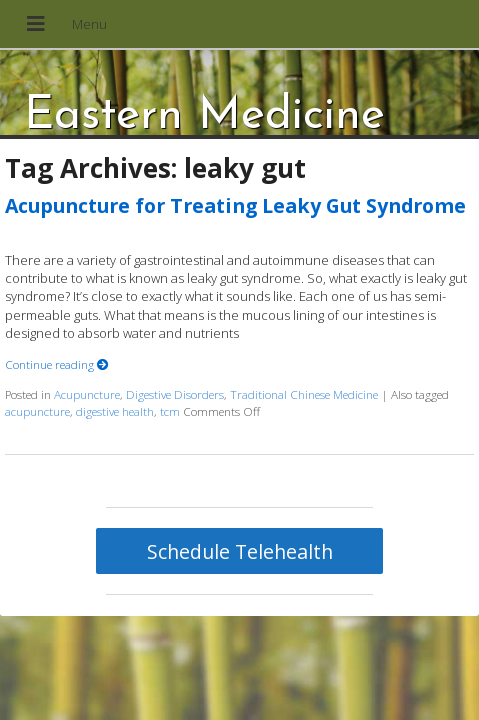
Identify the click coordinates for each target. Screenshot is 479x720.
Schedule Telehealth (240, 551)
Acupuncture (87, 394)
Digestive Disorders (175, 394)
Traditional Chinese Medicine (304, 394)
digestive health (115, 411)
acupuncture (37, 411)
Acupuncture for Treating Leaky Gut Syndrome (235, 205)
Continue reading (57, 364)
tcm (170, 411)
